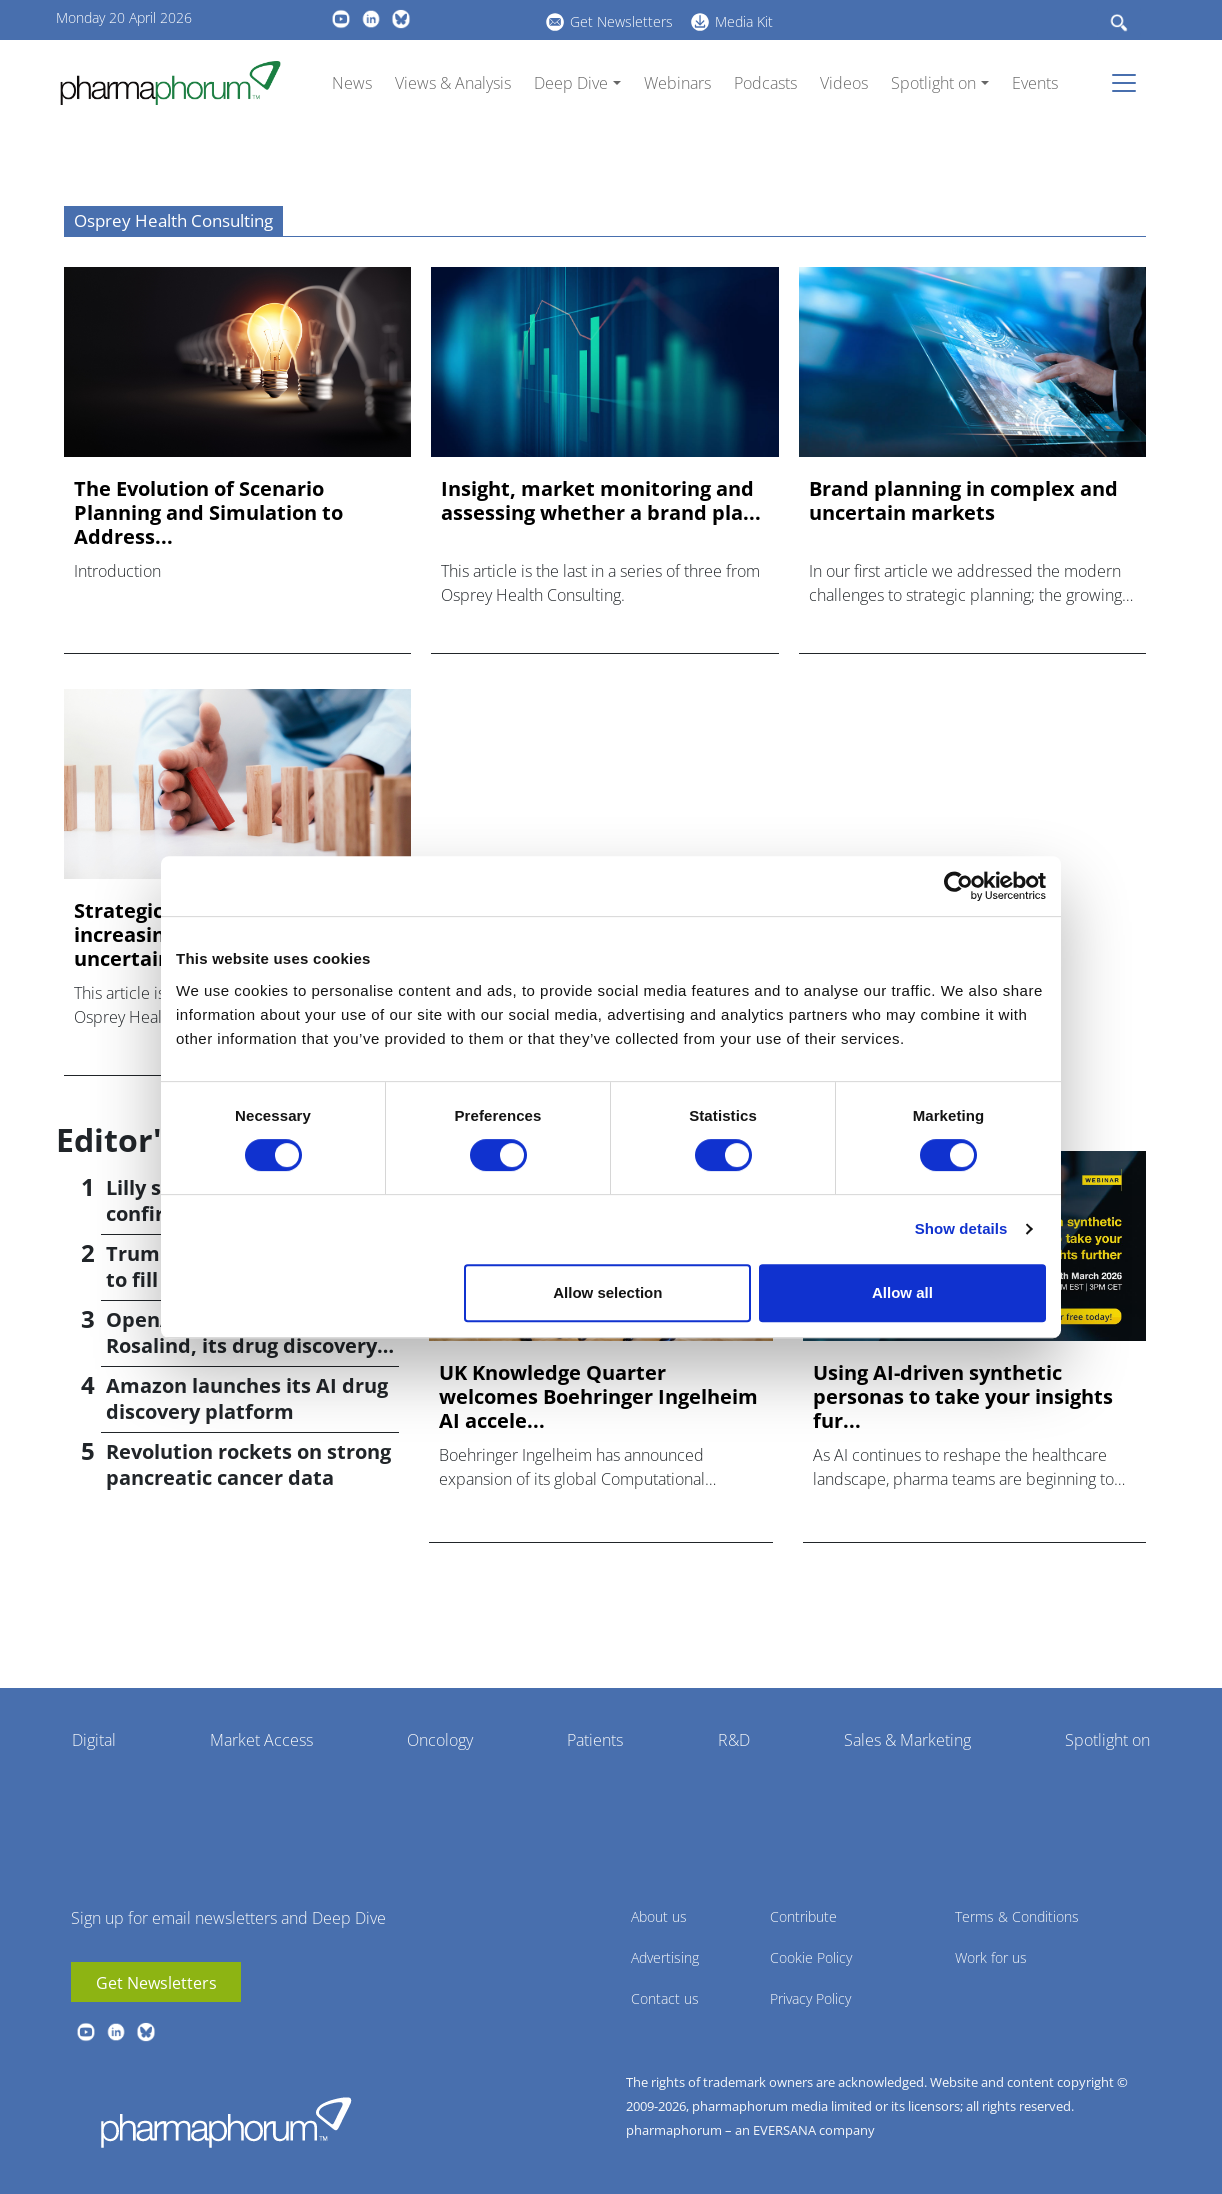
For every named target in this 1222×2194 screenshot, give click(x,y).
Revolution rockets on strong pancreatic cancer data (248, 1464)
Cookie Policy (811, 1957)
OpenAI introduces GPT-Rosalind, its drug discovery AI (241, 1345)
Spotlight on (933, 83)
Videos (844, 83)
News (352, 83)
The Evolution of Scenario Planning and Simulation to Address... (208, 513)
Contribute (803, 1916)
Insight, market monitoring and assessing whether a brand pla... (601, 501)
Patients (595, 1740)
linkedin (371, 19)
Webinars (677, 83)
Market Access (261, 1740)
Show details (961, 1228)
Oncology (440, 1740)
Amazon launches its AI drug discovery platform (247, 1398)
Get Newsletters (621, 21)
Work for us (991, 1957)
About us (659, 1916)
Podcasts (765, 83)
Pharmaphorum (226, 2122)
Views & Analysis (453, 83)
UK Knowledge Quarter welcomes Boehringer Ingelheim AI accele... (598, 1397)
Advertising (665, 1957)
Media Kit (744, 21)
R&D (734, 1740)
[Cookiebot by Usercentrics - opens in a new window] (958, 886)
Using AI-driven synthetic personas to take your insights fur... (963, 1397)
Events (1035, 83)
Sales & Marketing (907, 1740)
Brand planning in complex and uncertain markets (963, 501)
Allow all (902, 1292)
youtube (341, 19)
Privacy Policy (810, 1998)
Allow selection (607, 1292)
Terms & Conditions (1017, 1916)
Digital (94, 1740)
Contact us (665, 1998)
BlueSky (401, 19)
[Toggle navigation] (1130, 83)
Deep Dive (571, 83)
